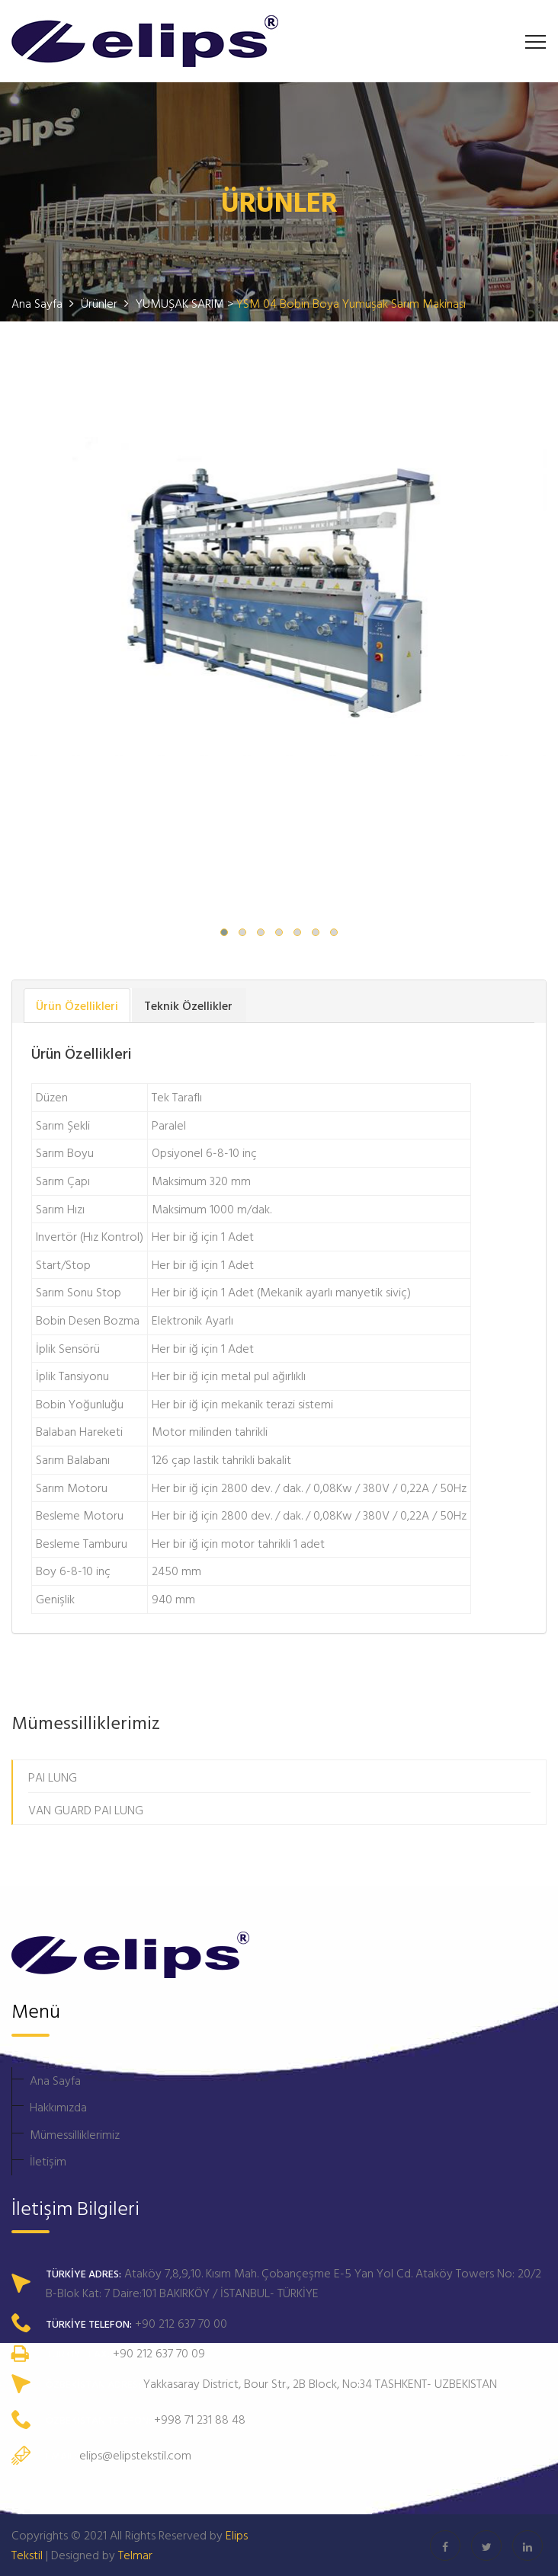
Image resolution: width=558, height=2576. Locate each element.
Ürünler (100, 303)
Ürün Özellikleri (77, 1005)
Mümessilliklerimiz (75, 2134)
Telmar (135, 2555)
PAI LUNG (52, 1777)
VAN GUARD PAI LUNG (85, 1810)
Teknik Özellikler (188, 1005)
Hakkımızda (58, 2107)
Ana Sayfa (55, 2080)
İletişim (48, 2161)
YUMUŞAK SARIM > (186, 303)
